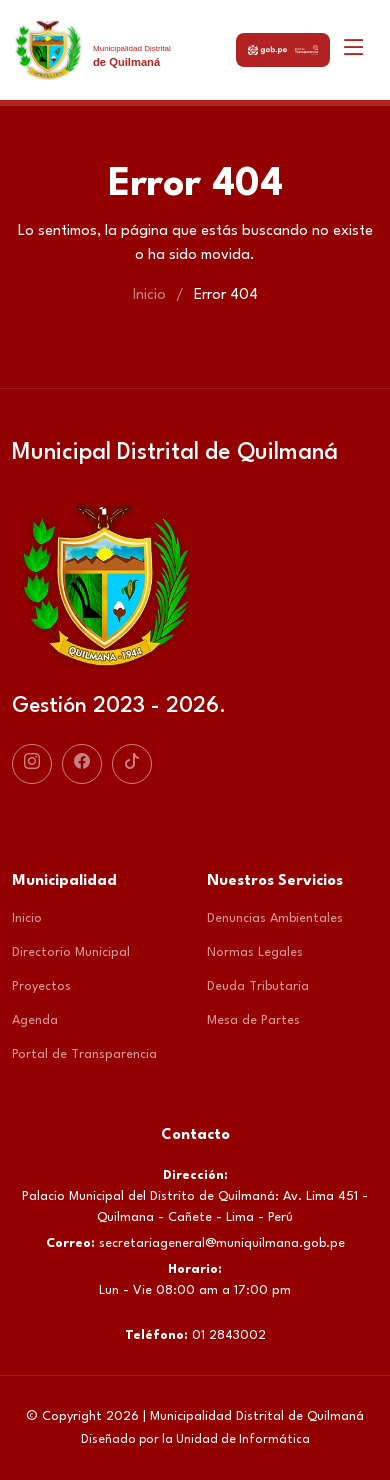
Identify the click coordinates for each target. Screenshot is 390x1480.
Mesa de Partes (253, 1020)
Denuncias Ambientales (275, 918)
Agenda (35, 1020)
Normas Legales (255, 952)
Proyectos (41, 986)
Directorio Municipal (71, 952)
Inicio (149, 295)
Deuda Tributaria (258, 986)
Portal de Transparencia (84, 1054)
